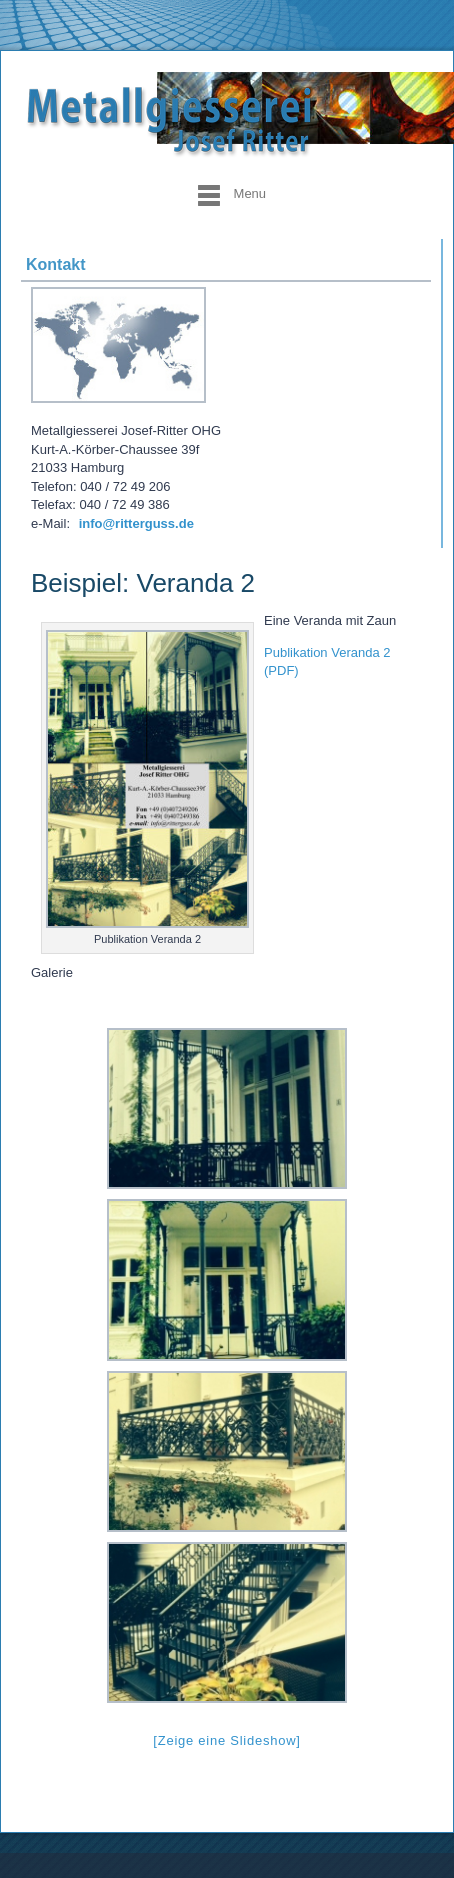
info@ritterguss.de (136, 523)
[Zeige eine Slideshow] (226, 1740)
